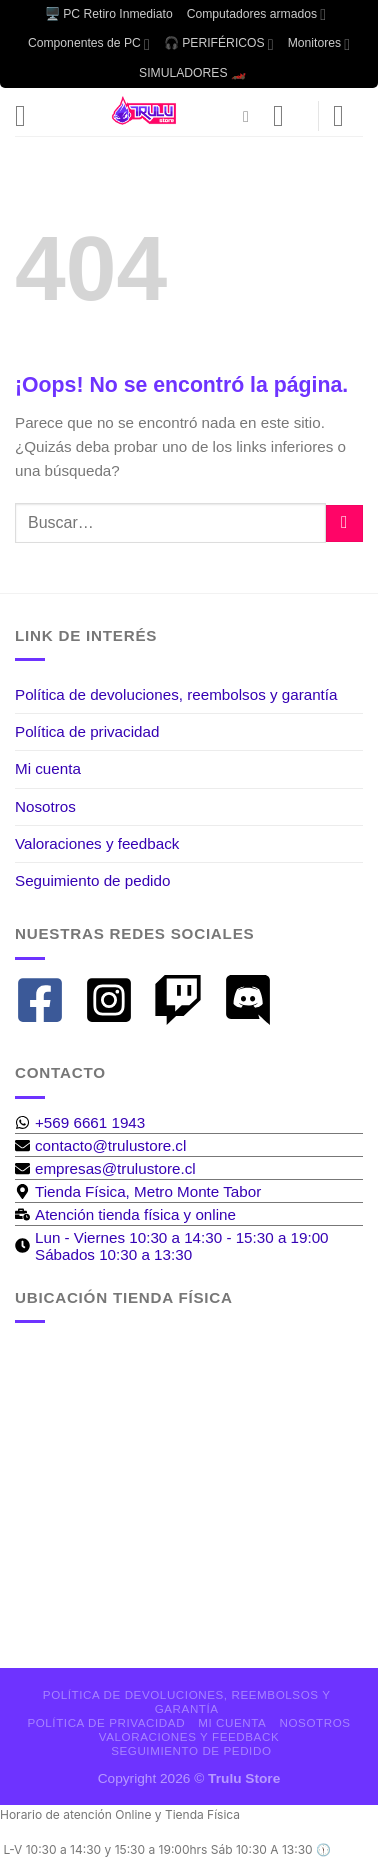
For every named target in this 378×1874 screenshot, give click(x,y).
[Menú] (30, 116)
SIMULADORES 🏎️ (192, 73)
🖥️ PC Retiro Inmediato (109, 14)
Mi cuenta (48, 768)
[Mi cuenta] (288, 116)
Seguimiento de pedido (92, 880)
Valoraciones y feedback (97, 843)
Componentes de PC (89, 44)
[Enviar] (344, 523)
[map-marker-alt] (138, 1191)
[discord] (255, 1000)
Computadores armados (256, 14)
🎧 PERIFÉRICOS (219, 44)
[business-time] (125, 1214)
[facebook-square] (47, 1000)
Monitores (319, 44)
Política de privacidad (87, 731)
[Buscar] (251, 116)
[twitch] (185, 1000)
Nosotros (45, 806)
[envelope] (100, 1145)
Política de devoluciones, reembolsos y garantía (176, 694)
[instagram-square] (116, 1000)
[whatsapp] (80, 1122)
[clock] (189, 1246)
